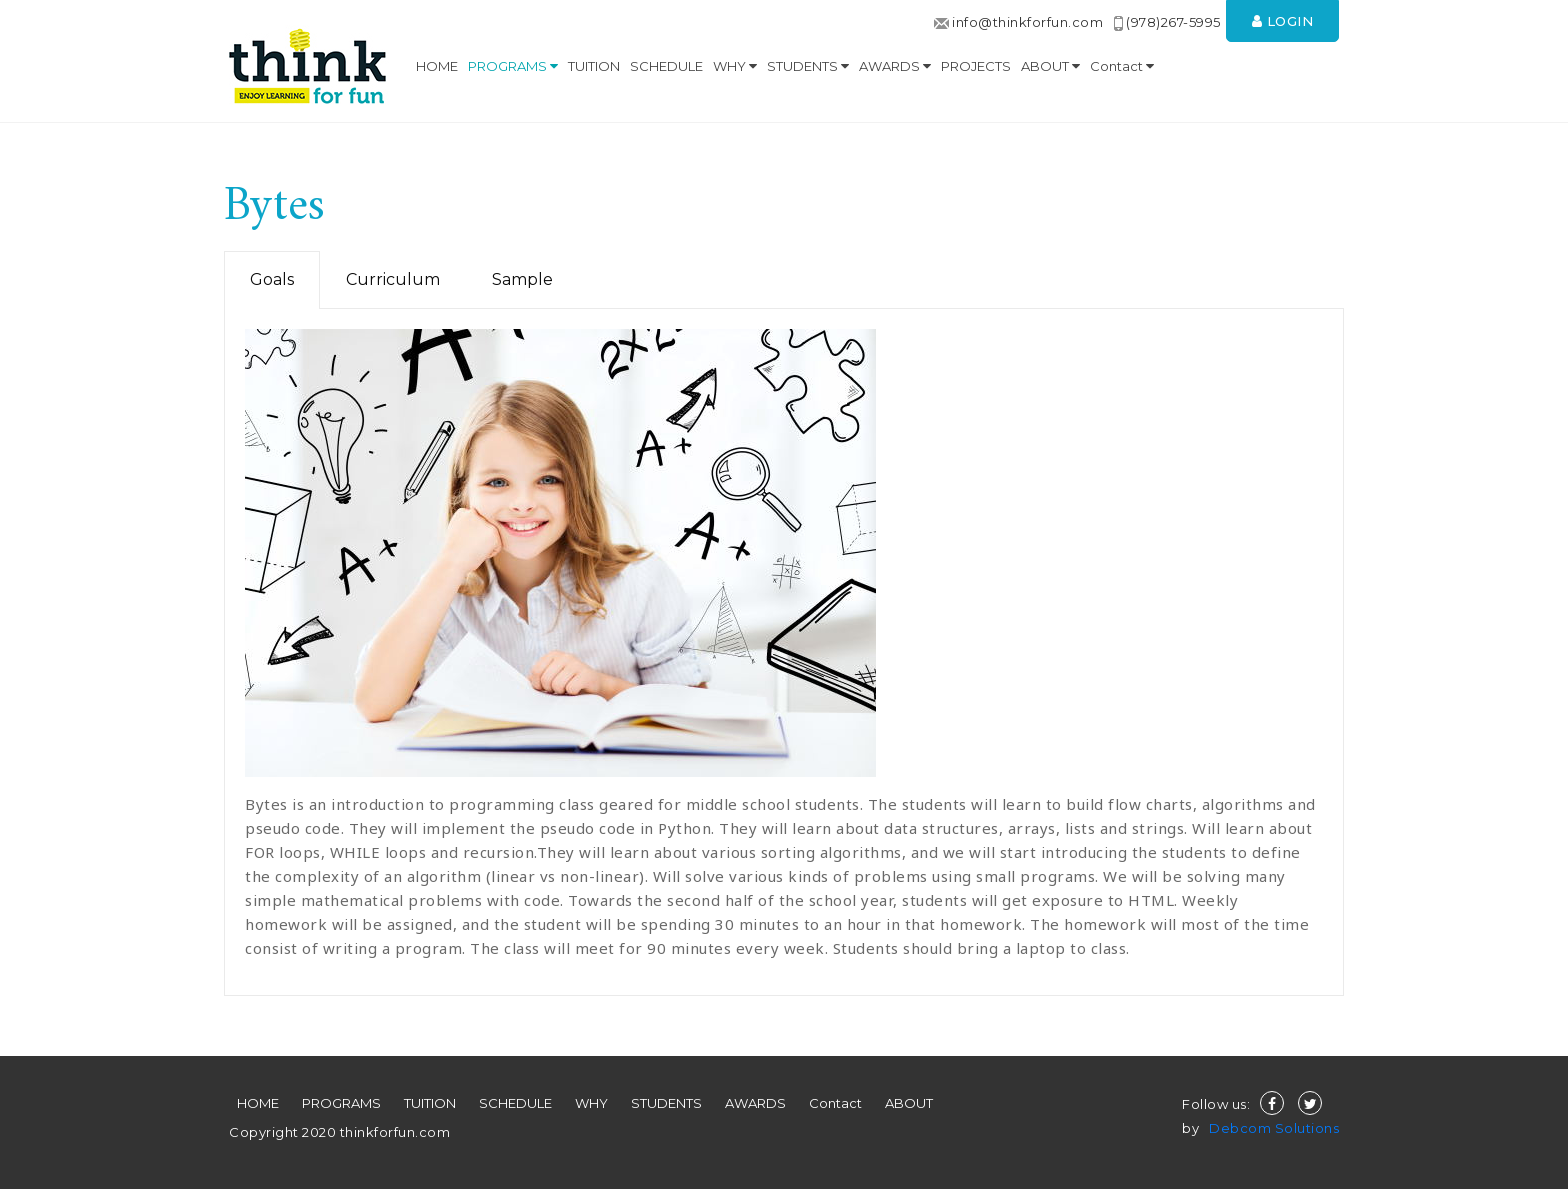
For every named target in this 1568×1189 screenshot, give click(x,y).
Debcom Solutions (1274, 1128)
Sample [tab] (522, 279)
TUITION (594, 66)
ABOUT (1050, 66)
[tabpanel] (784, 652)
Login (1283, 21)
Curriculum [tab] (393, 279)
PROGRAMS (513, 66)
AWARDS (895, 66)
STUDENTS (808, 66)
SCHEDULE (666, 66)
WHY (735, 66)
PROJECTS (976, 66)
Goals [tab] (272, 279)
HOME (437, 66)
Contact (1122, 66)
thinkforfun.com (393, 1132)
